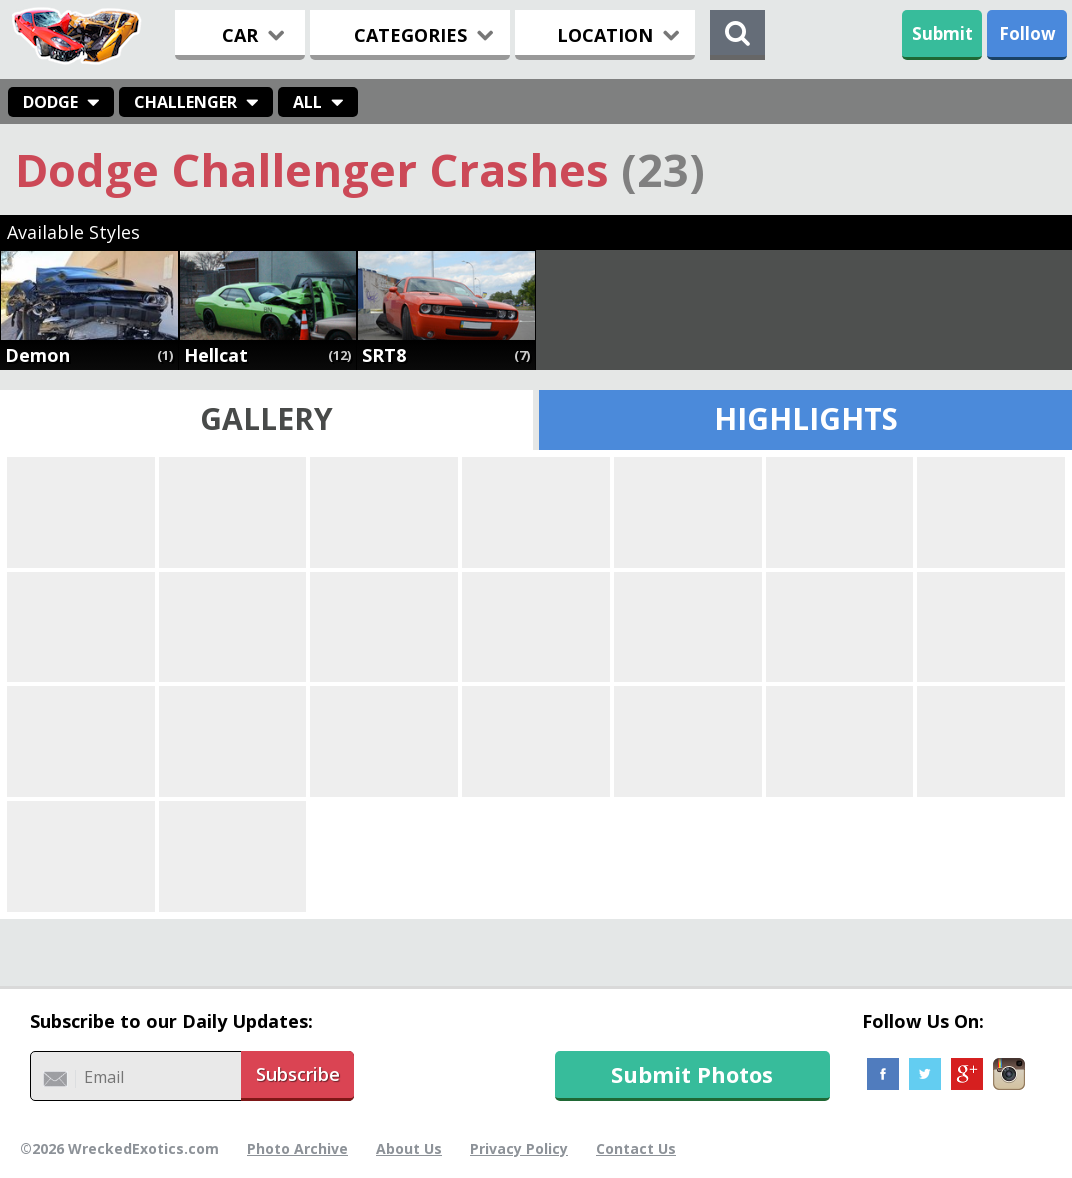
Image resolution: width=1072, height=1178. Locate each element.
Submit (942, 33)
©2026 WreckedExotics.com (119, 1148)
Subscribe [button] (298, 1074)
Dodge (50, 102)
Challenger (185, 102)
